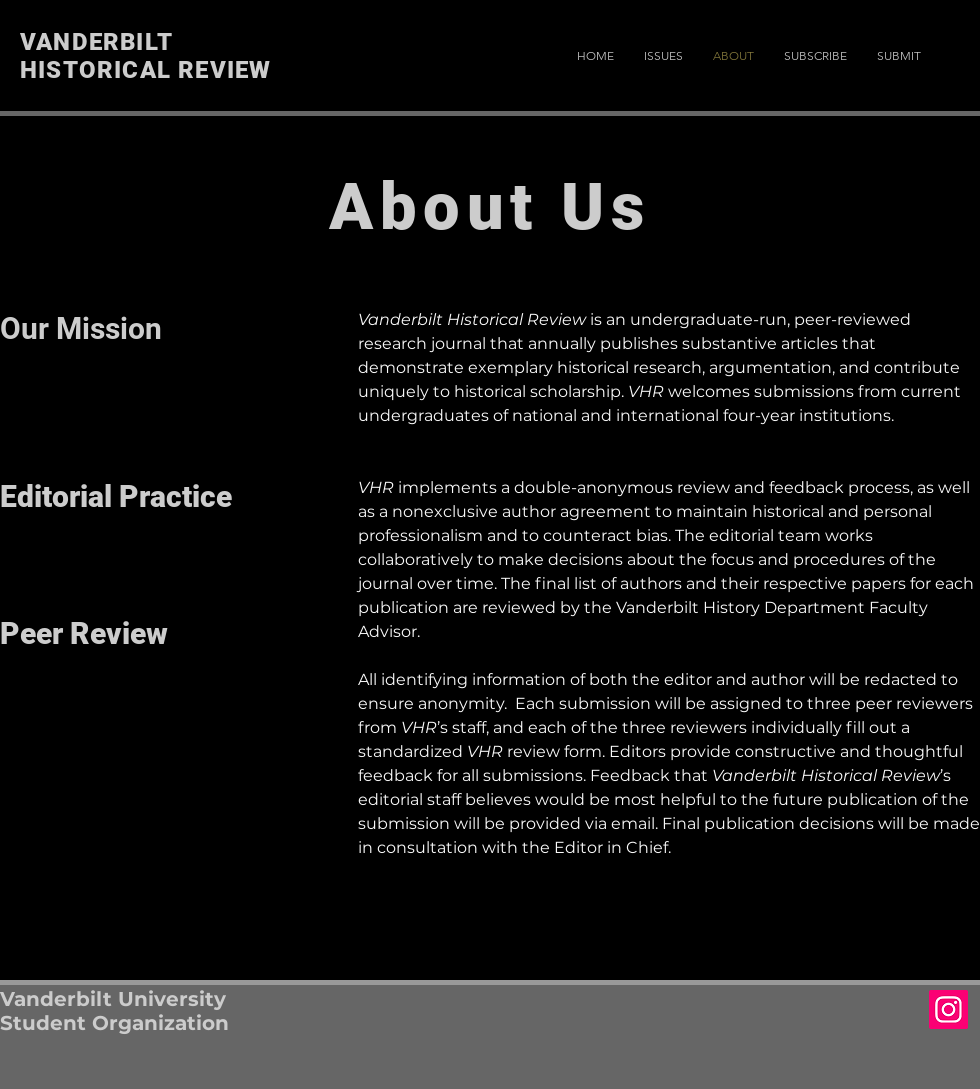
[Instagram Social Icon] (948, 1009)
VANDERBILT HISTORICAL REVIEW (145, 56)
